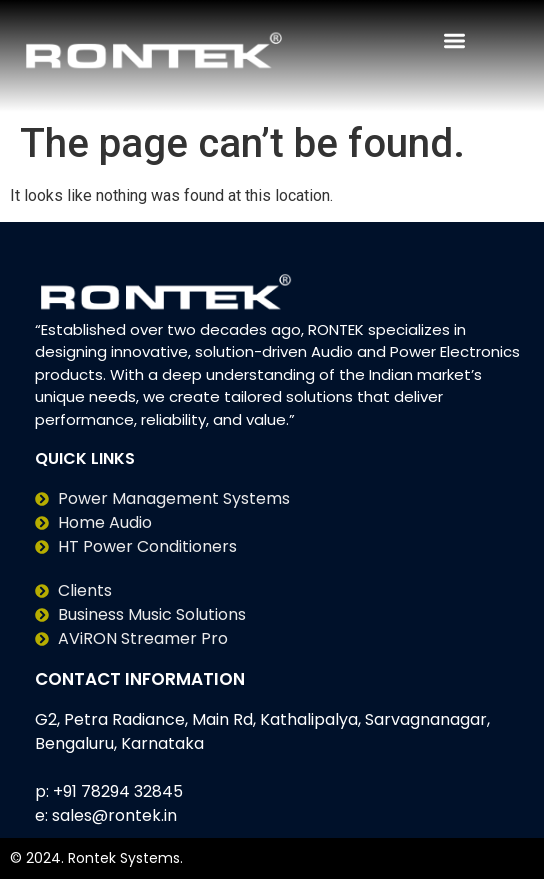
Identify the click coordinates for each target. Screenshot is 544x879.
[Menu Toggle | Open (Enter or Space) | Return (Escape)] (454, 40)
